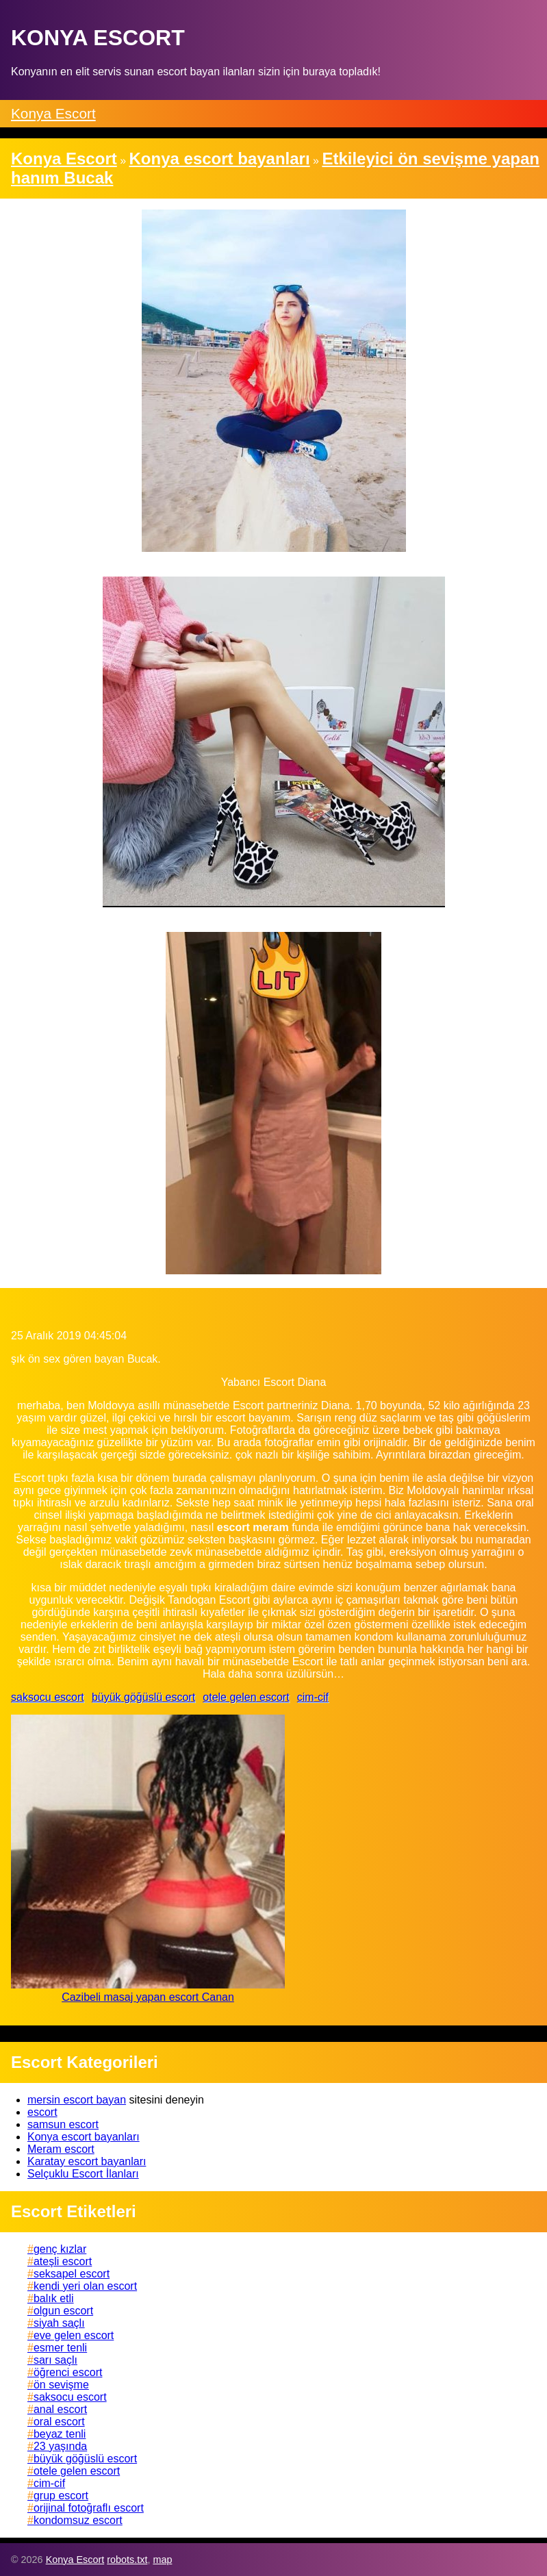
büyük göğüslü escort (143, 1697)
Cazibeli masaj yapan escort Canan (148, 1997)
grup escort (61, 2495)
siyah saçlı (59, 2323)
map (162, 2559)
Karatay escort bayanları (86, 2161)
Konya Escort (53, 113)
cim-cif (313, 1697)
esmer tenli (60, 2347)
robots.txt (127, 2559)
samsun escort (63, 2124)
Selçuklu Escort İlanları (83, 2174)
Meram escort (60, 2149)
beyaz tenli (60, 2434)
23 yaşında (60, 2446)
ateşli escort (63, 2261)
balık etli (54, 2298)
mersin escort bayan (76, 2100)
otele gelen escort (246, 1697)
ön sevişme (61, 2384)
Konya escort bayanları (83, 2137)
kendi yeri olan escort (85, 2286)
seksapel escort (72, 2274)
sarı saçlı (55, 2360)
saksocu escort (47, 1697)
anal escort (60, 2409)
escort (42, 2112)
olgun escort (63, 2310)
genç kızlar (60, 2249)
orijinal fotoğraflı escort (89, 2508)
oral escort (59, 2421)
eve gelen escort (74, 2335)
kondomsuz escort (78, 2520)
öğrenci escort (68, 2372)
